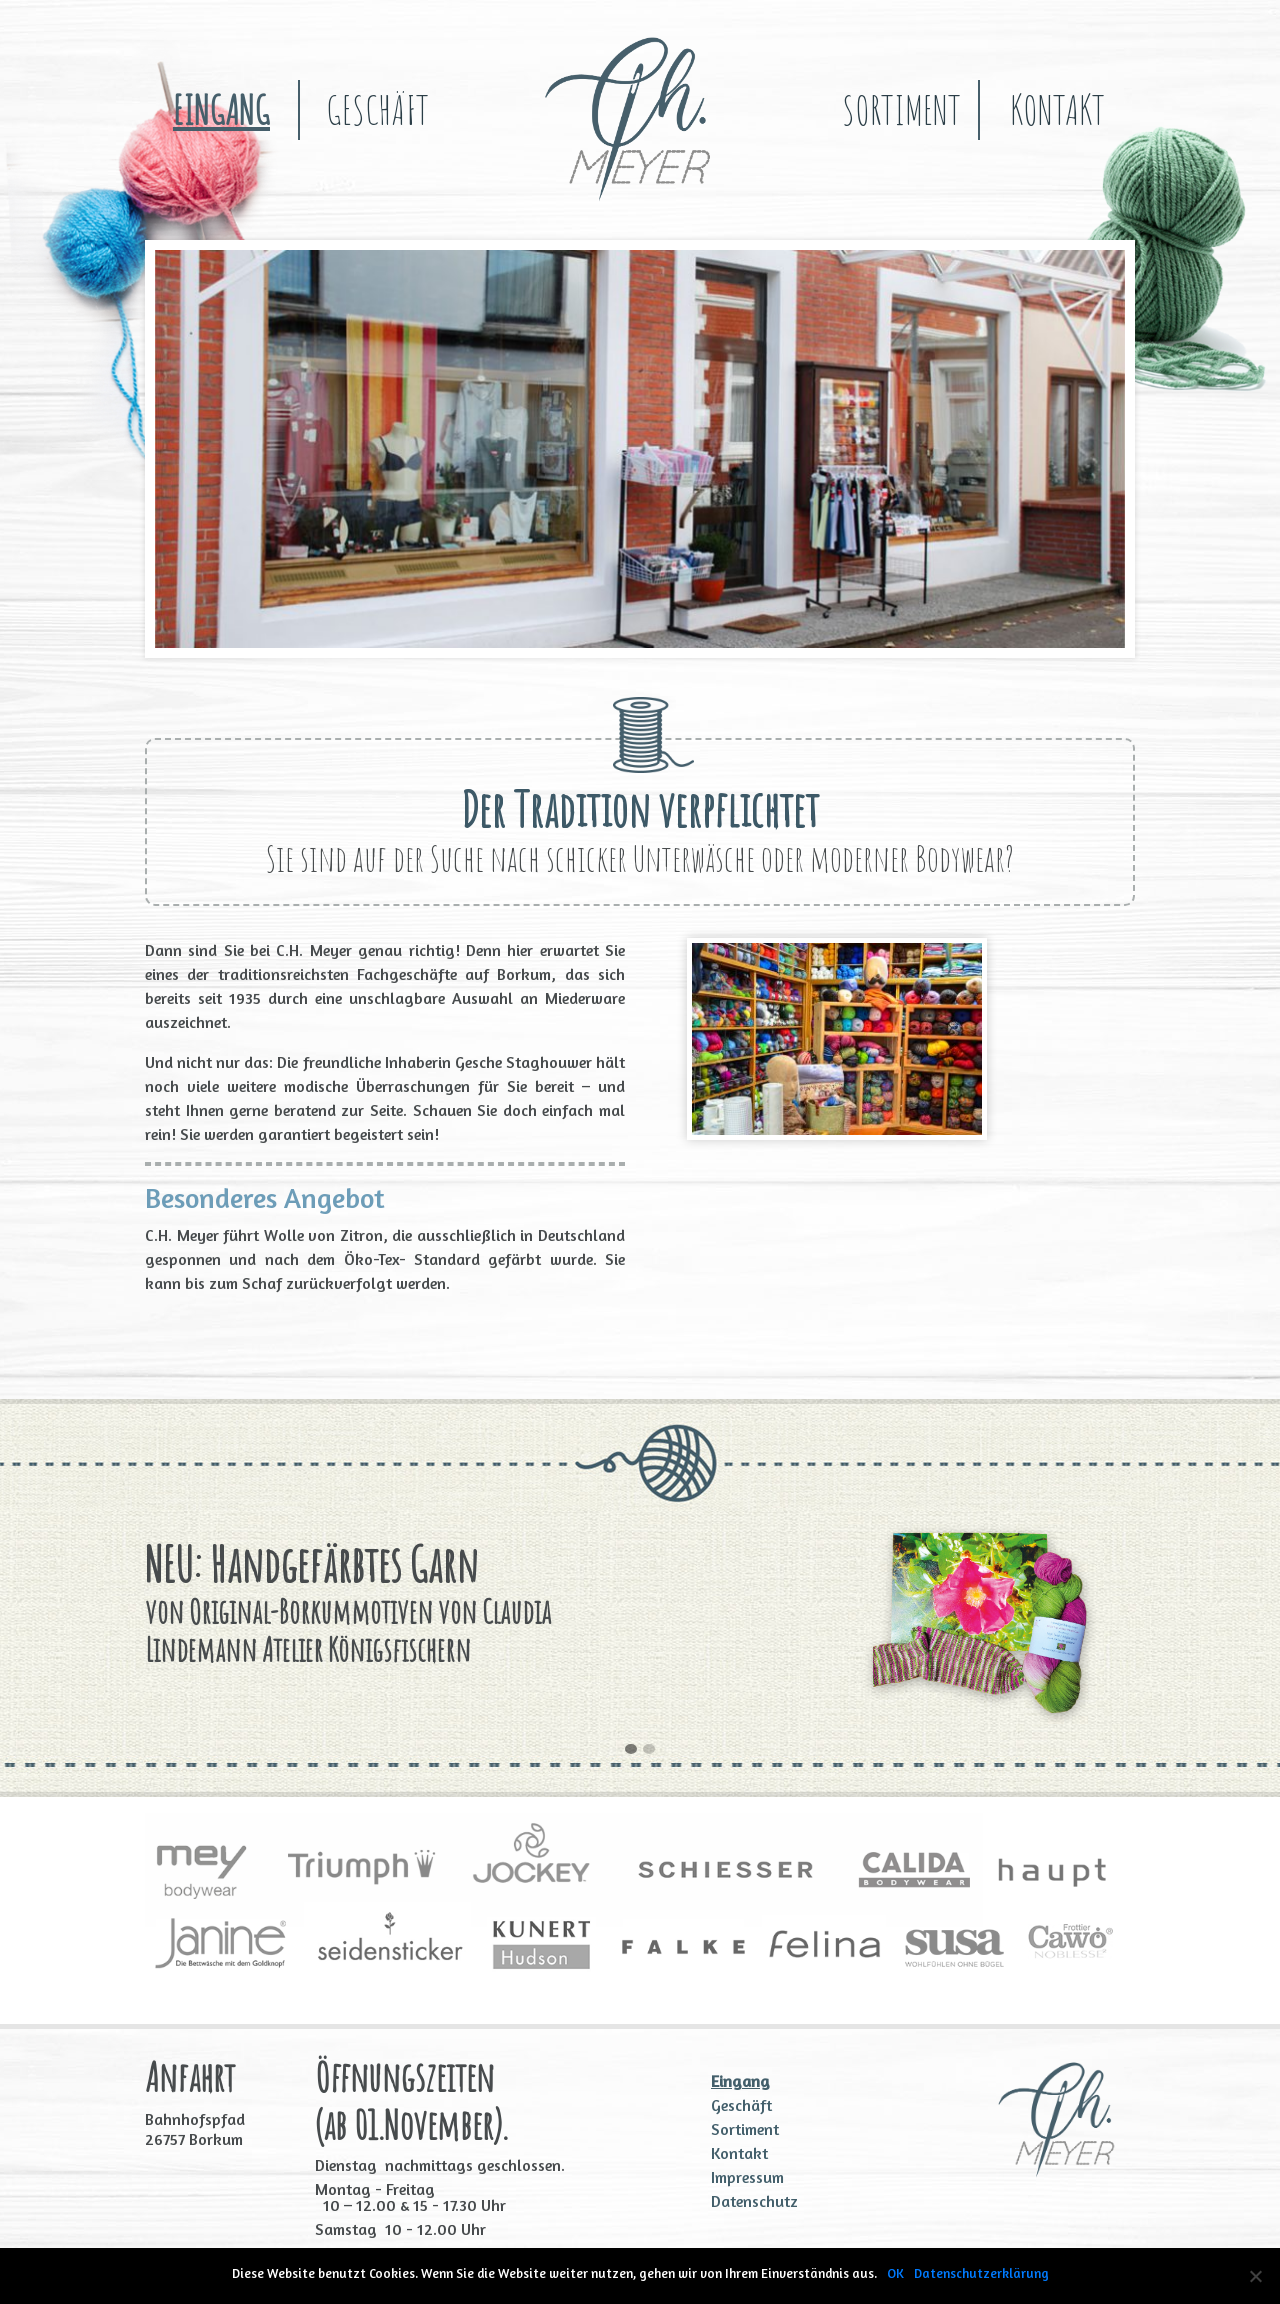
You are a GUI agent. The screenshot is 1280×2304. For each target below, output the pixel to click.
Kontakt (1057, 109)
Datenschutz (754, 2201)
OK (895, 2273)
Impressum (747, 2177)
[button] (631, 1750)
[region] (640, 449)
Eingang (221, 109)
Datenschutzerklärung (981, 2273)
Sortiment (901, 109)
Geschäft (377, 109)
